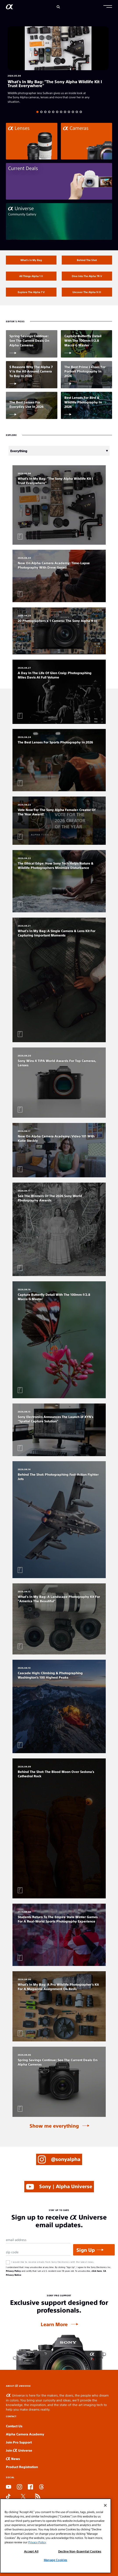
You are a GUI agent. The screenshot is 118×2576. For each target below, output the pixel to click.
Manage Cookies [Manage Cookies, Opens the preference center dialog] (55, 2560)
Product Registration (22, 2467)
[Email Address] (38, 2239)
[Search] (58, 7)
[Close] (105, 2505)
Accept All (31, 2551)
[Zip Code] (38, 2252)
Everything (18, 451)
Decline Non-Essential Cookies (79, 2551)
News (13, 2458)
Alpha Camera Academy (25, 2434)
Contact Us (14, 2426)
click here (97, 2270)
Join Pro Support (19, 2442)
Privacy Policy (13, 2270)
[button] (107, 7)
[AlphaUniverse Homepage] (9, 7)
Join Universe (19, 2450)
